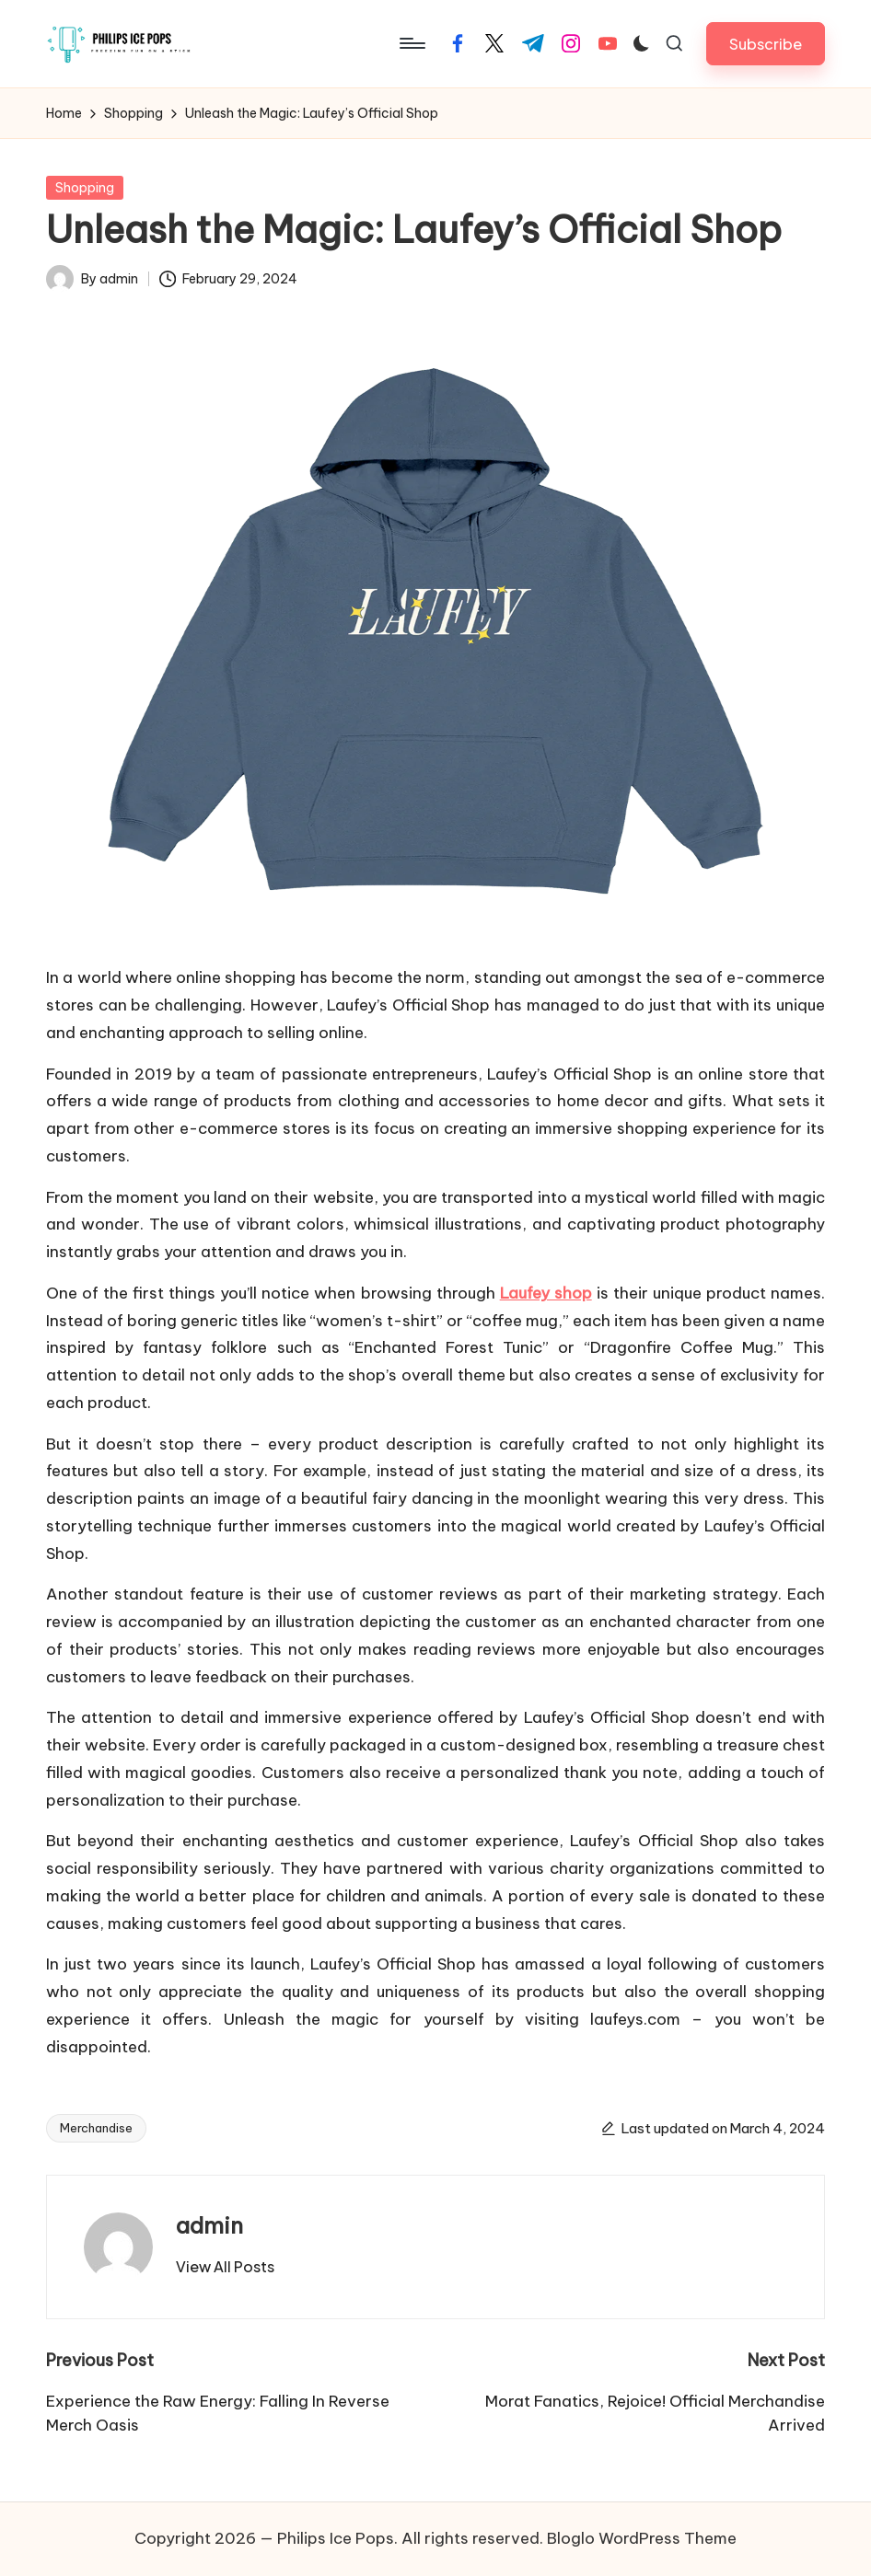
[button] (765, 43)
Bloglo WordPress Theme (642, 2538)
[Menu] (411, 43)
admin (209, 2225)
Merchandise (96, 2127)
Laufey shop (546, 1293)
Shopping (84, 187)
